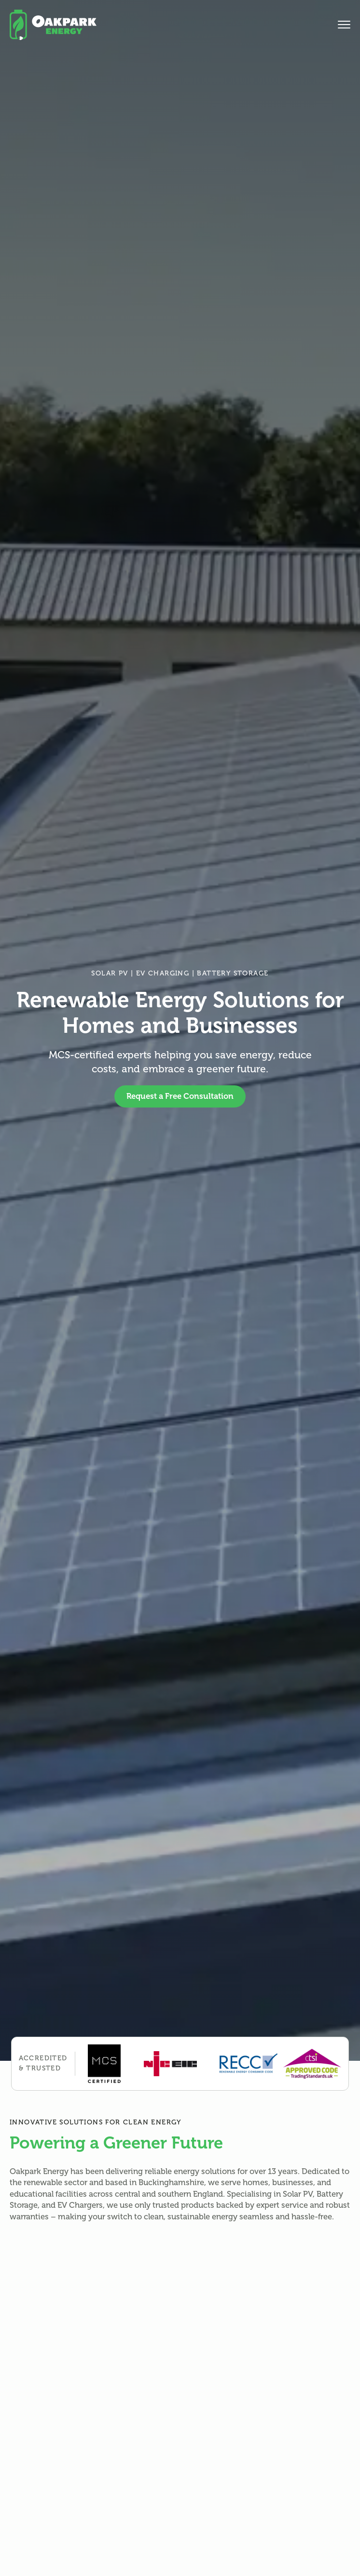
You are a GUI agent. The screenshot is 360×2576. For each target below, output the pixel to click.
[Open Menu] (344, 24)
